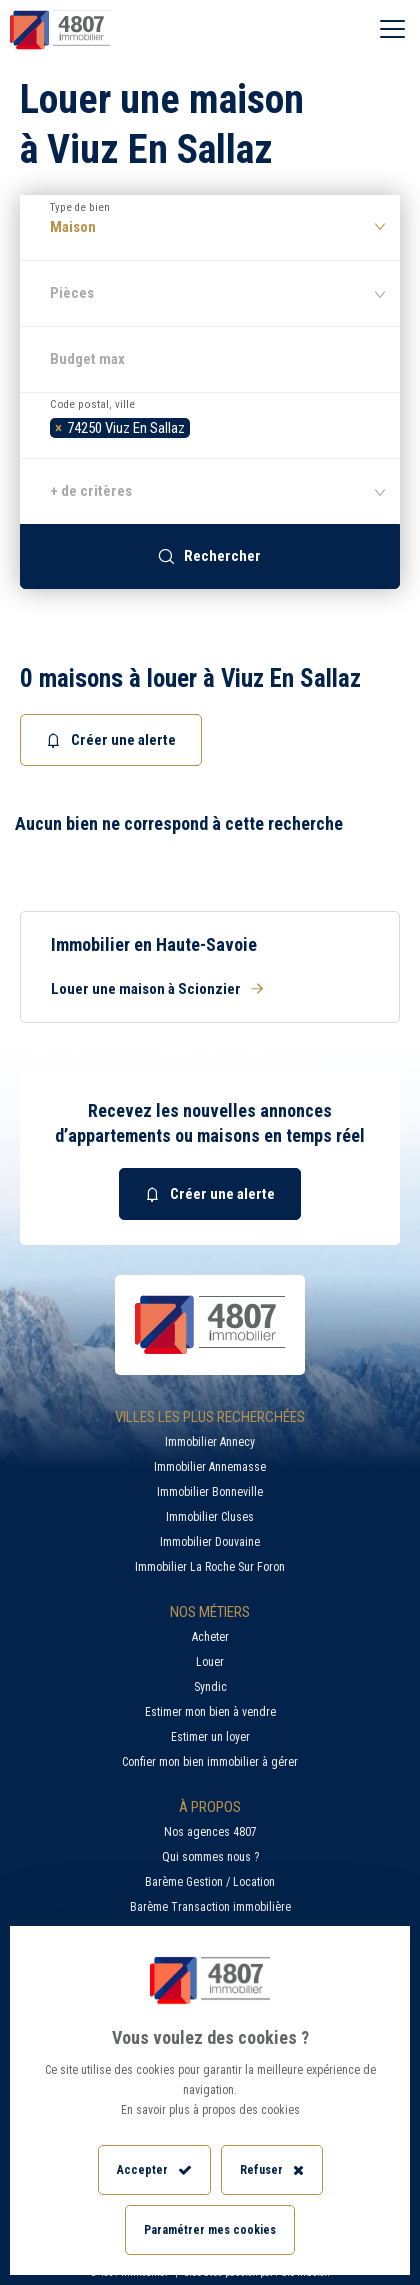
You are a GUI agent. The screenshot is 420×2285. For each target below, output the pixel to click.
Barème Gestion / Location (210, 1882)
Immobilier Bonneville (210, 1492)
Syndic (210, 1687)
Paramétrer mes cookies (210, 2230)
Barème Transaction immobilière (210, 1907)
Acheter (210, 1637)
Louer (210, 1662)
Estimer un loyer (210, 1737)
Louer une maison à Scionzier (157, 989)
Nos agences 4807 (210, 1832)
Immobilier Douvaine (210, 1542)
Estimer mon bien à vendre (210, 1712)
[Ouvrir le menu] (392, 30)
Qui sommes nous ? (210, 1857)
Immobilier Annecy (210, 1442)
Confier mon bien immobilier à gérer (210, 1762)
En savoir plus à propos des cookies (210, 2110)
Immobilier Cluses (210, 1517)
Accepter (154, 2170)
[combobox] (210, 425)
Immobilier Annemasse (210, 1467)
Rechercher (210, 556)
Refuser (272, 2170)
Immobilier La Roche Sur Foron (210, 1567)
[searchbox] (200, 425)
